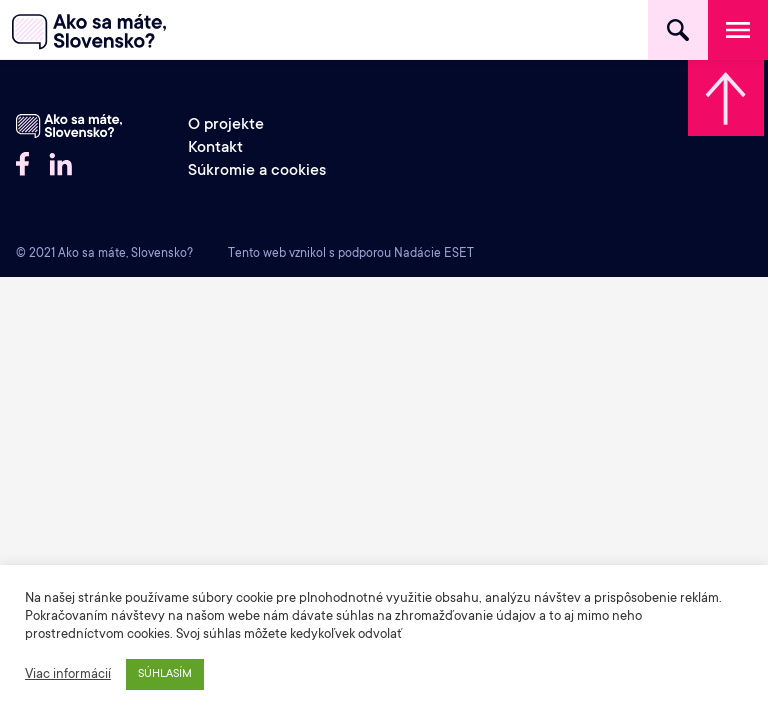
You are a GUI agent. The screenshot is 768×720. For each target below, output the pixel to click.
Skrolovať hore (726, 98)
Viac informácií (68, 675)
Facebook (22, 164)
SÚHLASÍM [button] (165, 674)
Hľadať (678, 30)
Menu (738, 30)
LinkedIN (61, 164)
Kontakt (215, 148)
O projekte (226, 125)
